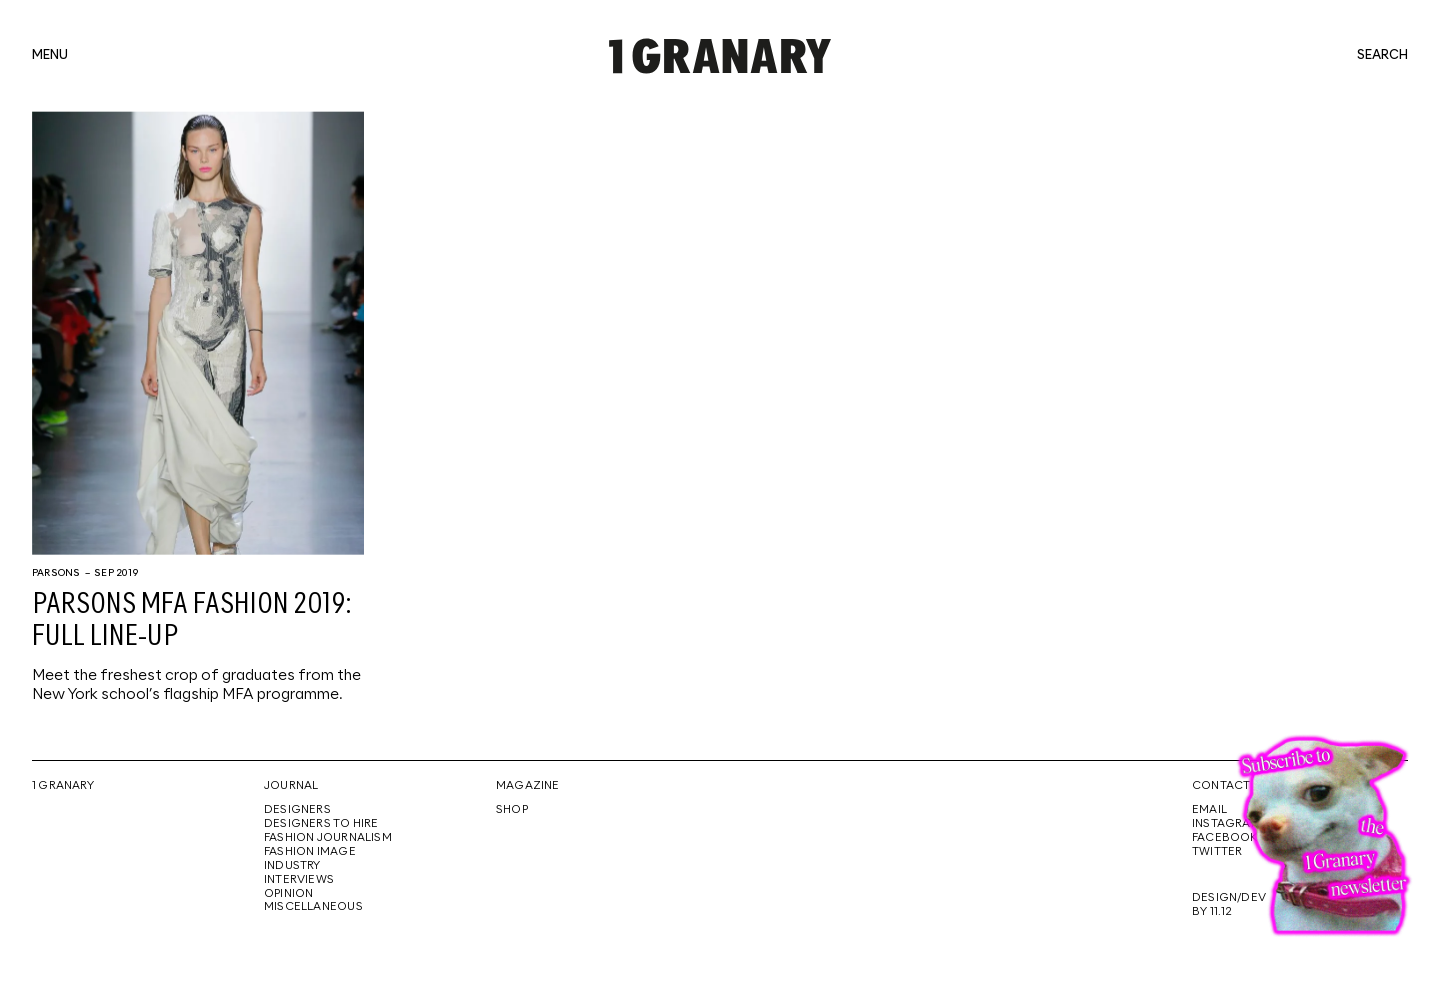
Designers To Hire (321, 824)
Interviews (299, 880)
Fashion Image (310, 852)
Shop (512, 810)
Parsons (56, 573)
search (1382, 56)
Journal (291, 786)
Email (1209, 810)
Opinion (288, 894)
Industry (292, 866)
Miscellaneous (313, 907)
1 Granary (63, 786)
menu (50, 56)
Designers (297, 810)
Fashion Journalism (328, 838)
